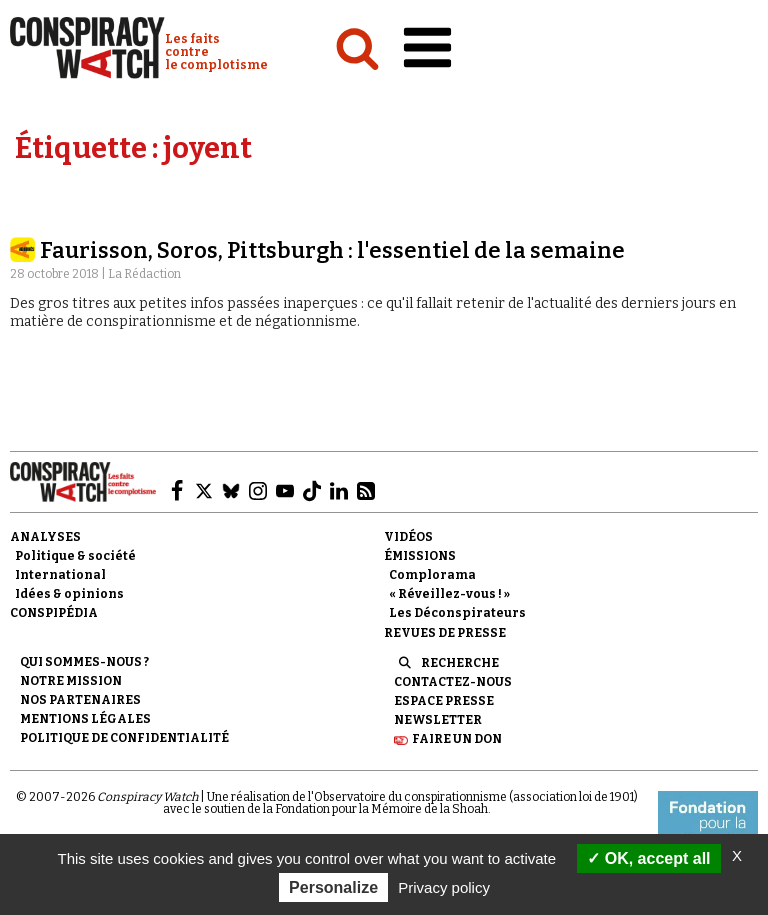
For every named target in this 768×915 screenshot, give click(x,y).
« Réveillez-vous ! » (449, 594)
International (60, 575)
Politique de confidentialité (124, 738)
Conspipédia (54, 613)
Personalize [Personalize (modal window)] (333, 887)
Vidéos (408, 537)
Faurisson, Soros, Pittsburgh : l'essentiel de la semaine (332, 250)
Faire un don (457, 739)
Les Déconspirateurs (457, 613)
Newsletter (438, 720)
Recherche (460, 663)
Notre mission (71, 681)
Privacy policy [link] (444, 887)
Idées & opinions (69, 594)
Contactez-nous (453, 682)
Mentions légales (85, 719)
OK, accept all (648, 858)
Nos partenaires (80, 700)
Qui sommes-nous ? (84, 662)
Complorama (432, 575)
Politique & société (75, 556)
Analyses (45, 537)
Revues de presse (445, 633)
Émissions (420, 556)
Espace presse (444, 701)
